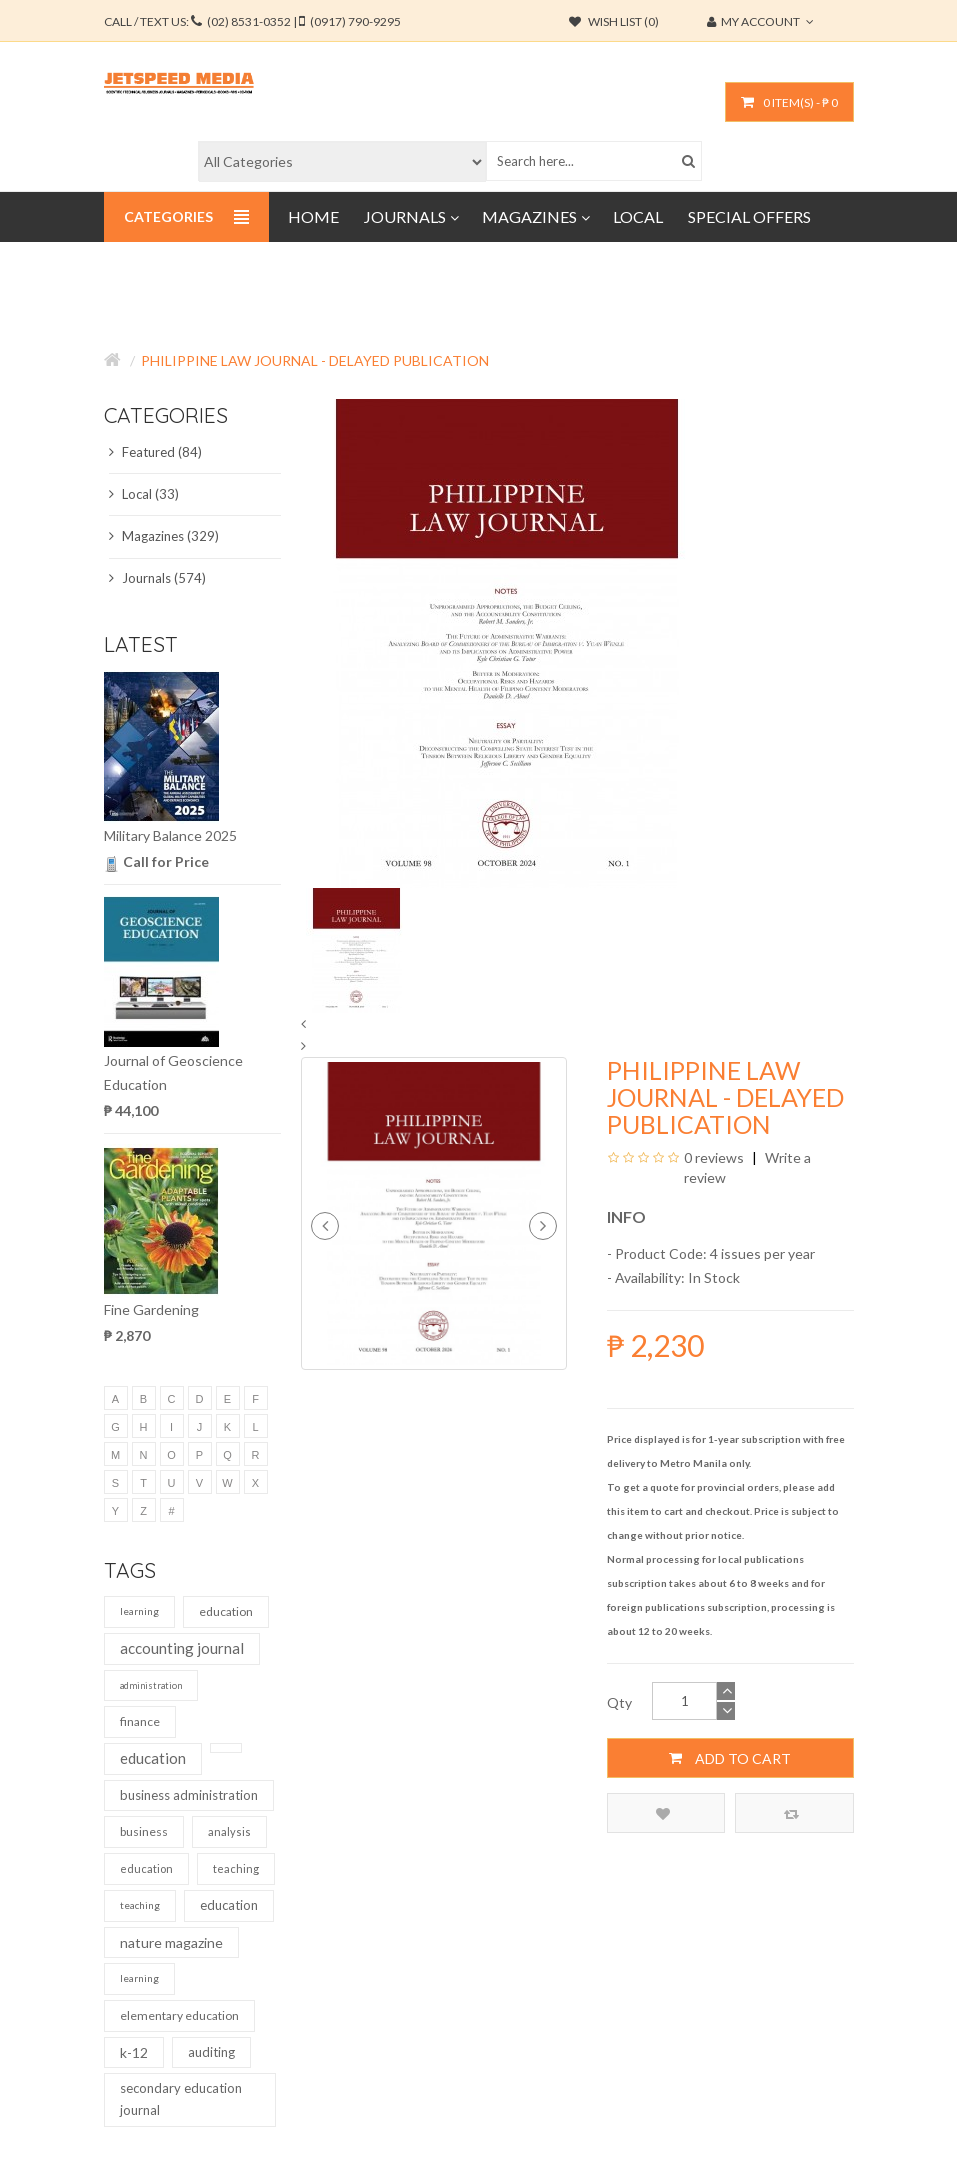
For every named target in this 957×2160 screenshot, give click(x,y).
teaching (236, 1868)
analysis (229, 1831)
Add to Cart (730, 1758)
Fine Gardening (151, 1309)
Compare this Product (791, 1813)
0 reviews (714, 1157)
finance (140, 1721)
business (144, 1831)
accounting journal (182, 1648)
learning (139, 1611)
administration (151, 1685)
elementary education (179, 2015)
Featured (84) (155, 452)
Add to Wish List (663, 1813)
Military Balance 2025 (170, 835)
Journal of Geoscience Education (173, 1072)
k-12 (134, 2052)
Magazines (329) (164, 536)
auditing (211, 2052)
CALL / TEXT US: (252, 21)
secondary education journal (181, 2099)
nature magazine (171, 1942)
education (226, 1611)
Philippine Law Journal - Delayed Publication (315, 360)
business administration (189, 1795)
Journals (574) (157, 578)
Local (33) (144, 494)
